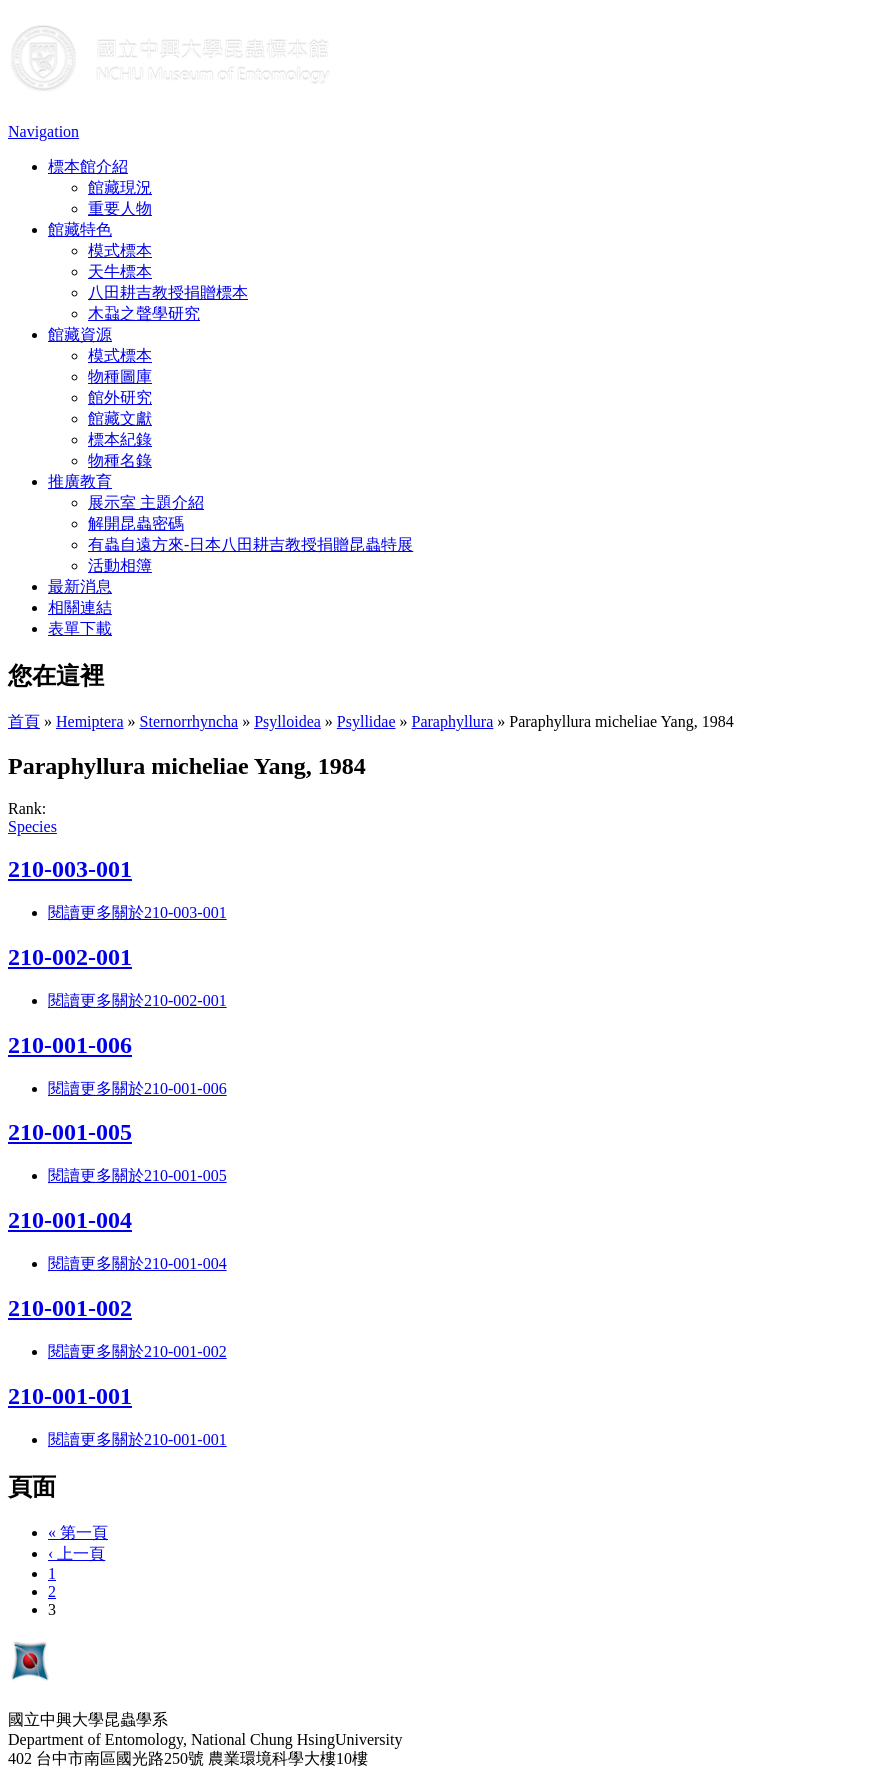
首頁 (24, 721)
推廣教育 (80, 481)
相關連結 (80, 607)
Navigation (43, 131)
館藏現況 (120, 187)
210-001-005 (70, 1132)
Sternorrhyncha (189, 721)
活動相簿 (120, 565)
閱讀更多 (137, 912)
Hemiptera (90, 721)
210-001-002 (70, 1308)
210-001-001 (70, 1396)
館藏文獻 (120, 418)
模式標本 (120, 250)
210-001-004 (70, 1220)
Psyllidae (366, 721)
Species (32, 826)
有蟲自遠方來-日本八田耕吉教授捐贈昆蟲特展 (250, 544)
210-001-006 (70, 1045)
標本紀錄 (120, 439)
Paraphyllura (453, 721)
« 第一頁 (78, 1532)
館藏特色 (80, 229)
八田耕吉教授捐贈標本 (168, 292)
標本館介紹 (88, 166)
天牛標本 (120, 271)
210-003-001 (70, 869)
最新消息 (80, 586)
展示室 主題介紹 (146, 502)
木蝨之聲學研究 (144, 313)
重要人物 (120, 208)
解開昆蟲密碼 (136, 523)
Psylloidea (287, 721)
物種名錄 (120, 460)
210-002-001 (70, 957)
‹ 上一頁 (76, 1553)
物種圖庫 (120, 376)
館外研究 (120, 397)
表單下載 (80, 628)
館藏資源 (80, 334)
